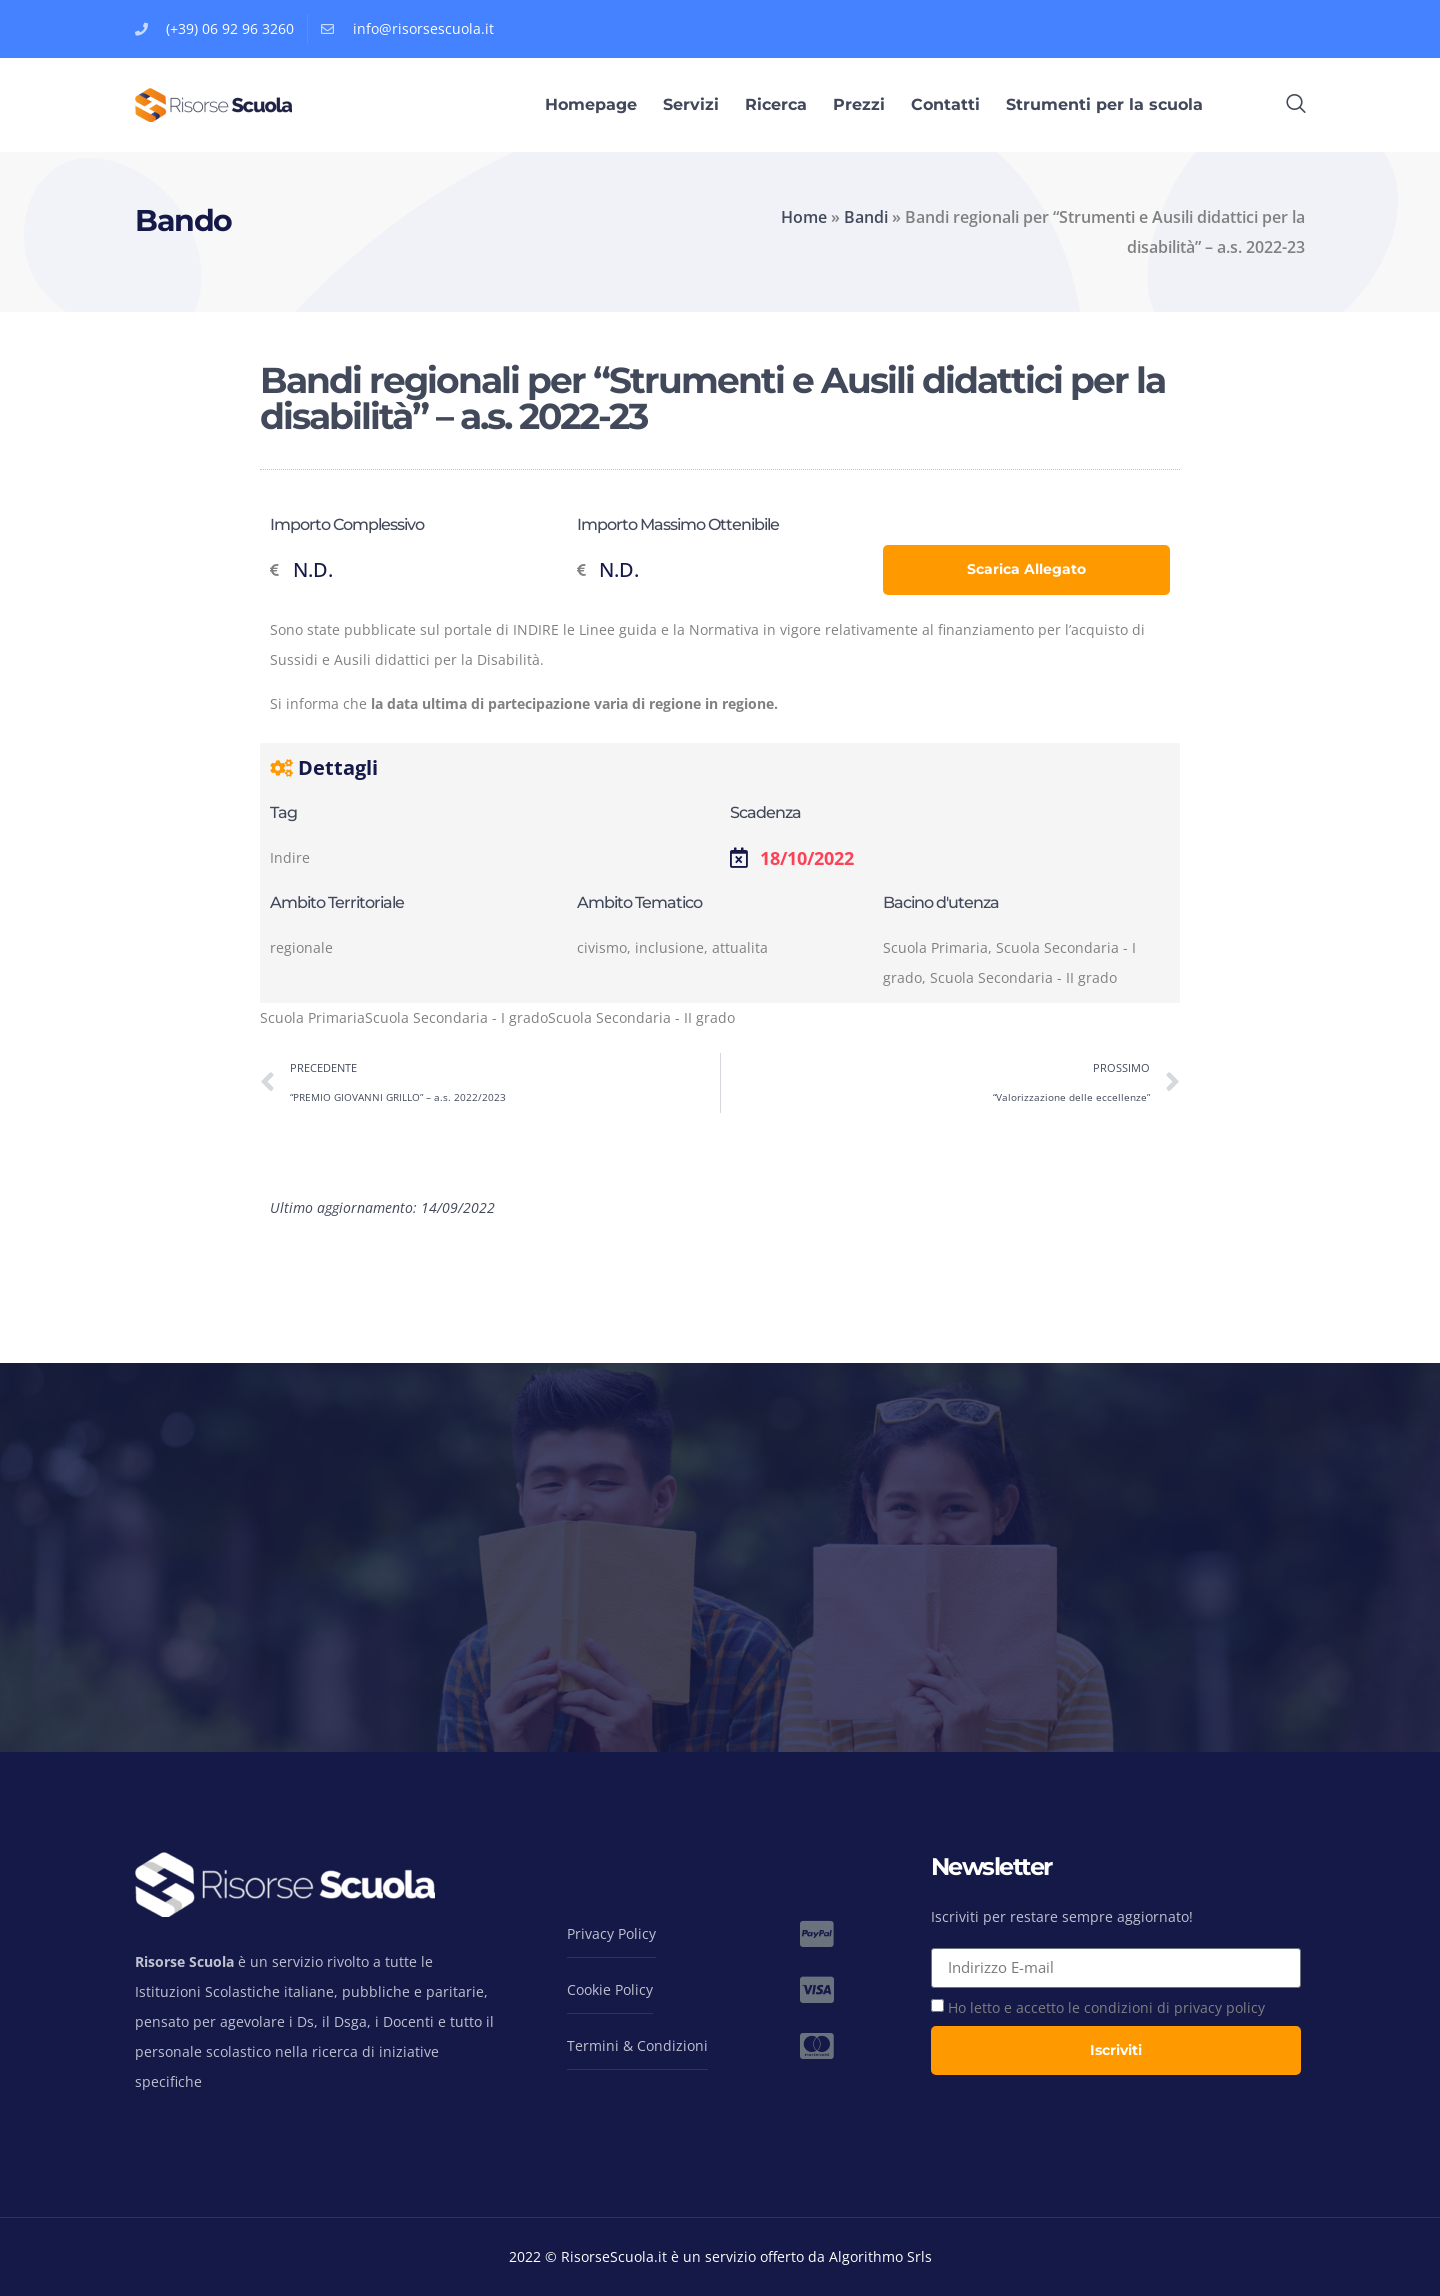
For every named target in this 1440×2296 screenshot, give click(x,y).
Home (804, 217)
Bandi (866, 217)
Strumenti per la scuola (1104, 104)
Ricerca (776, 104)
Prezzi (859, 104)
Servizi (691, 104)
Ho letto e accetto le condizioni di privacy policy (1106, 2007)
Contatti (945, 104)
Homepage (591, 104)
